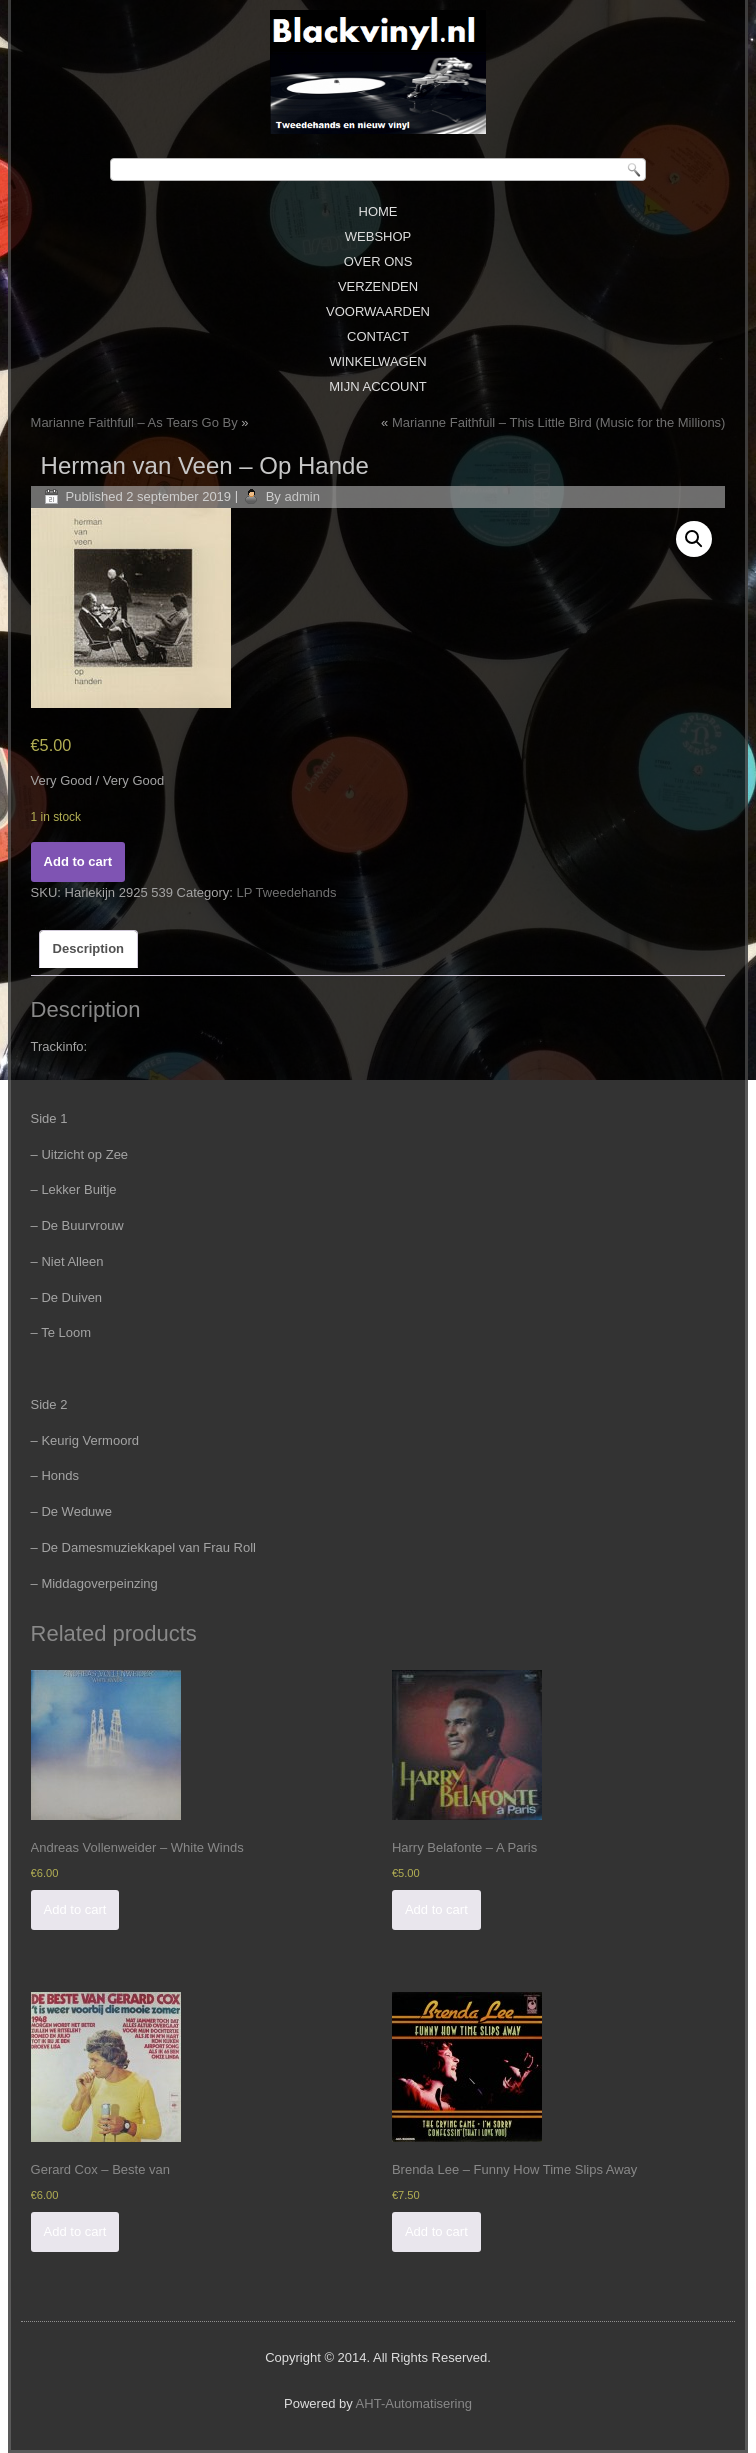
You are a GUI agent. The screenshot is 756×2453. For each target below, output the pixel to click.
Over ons (378, 261)
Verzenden (378, 286)
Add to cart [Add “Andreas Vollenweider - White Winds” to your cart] (75, 1909)
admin (301, 496)
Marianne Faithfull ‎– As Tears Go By (134, 422)
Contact (378, 336)
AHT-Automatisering (414, 2403)
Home (378, 211)
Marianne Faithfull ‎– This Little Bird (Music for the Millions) (559, 422)
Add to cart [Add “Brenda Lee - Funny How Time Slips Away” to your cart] (436, 2231)
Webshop (378, 236)
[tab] (89, 949)
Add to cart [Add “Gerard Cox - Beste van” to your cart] (75, 2231)
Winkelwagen (378, 361)
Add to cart (78, 861)
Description (89, 948)
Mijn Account (378, 386)
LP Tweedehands (287, 892)
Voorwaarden (378, 311)
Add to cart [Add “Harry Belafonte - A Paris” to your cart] (436, 1909)
